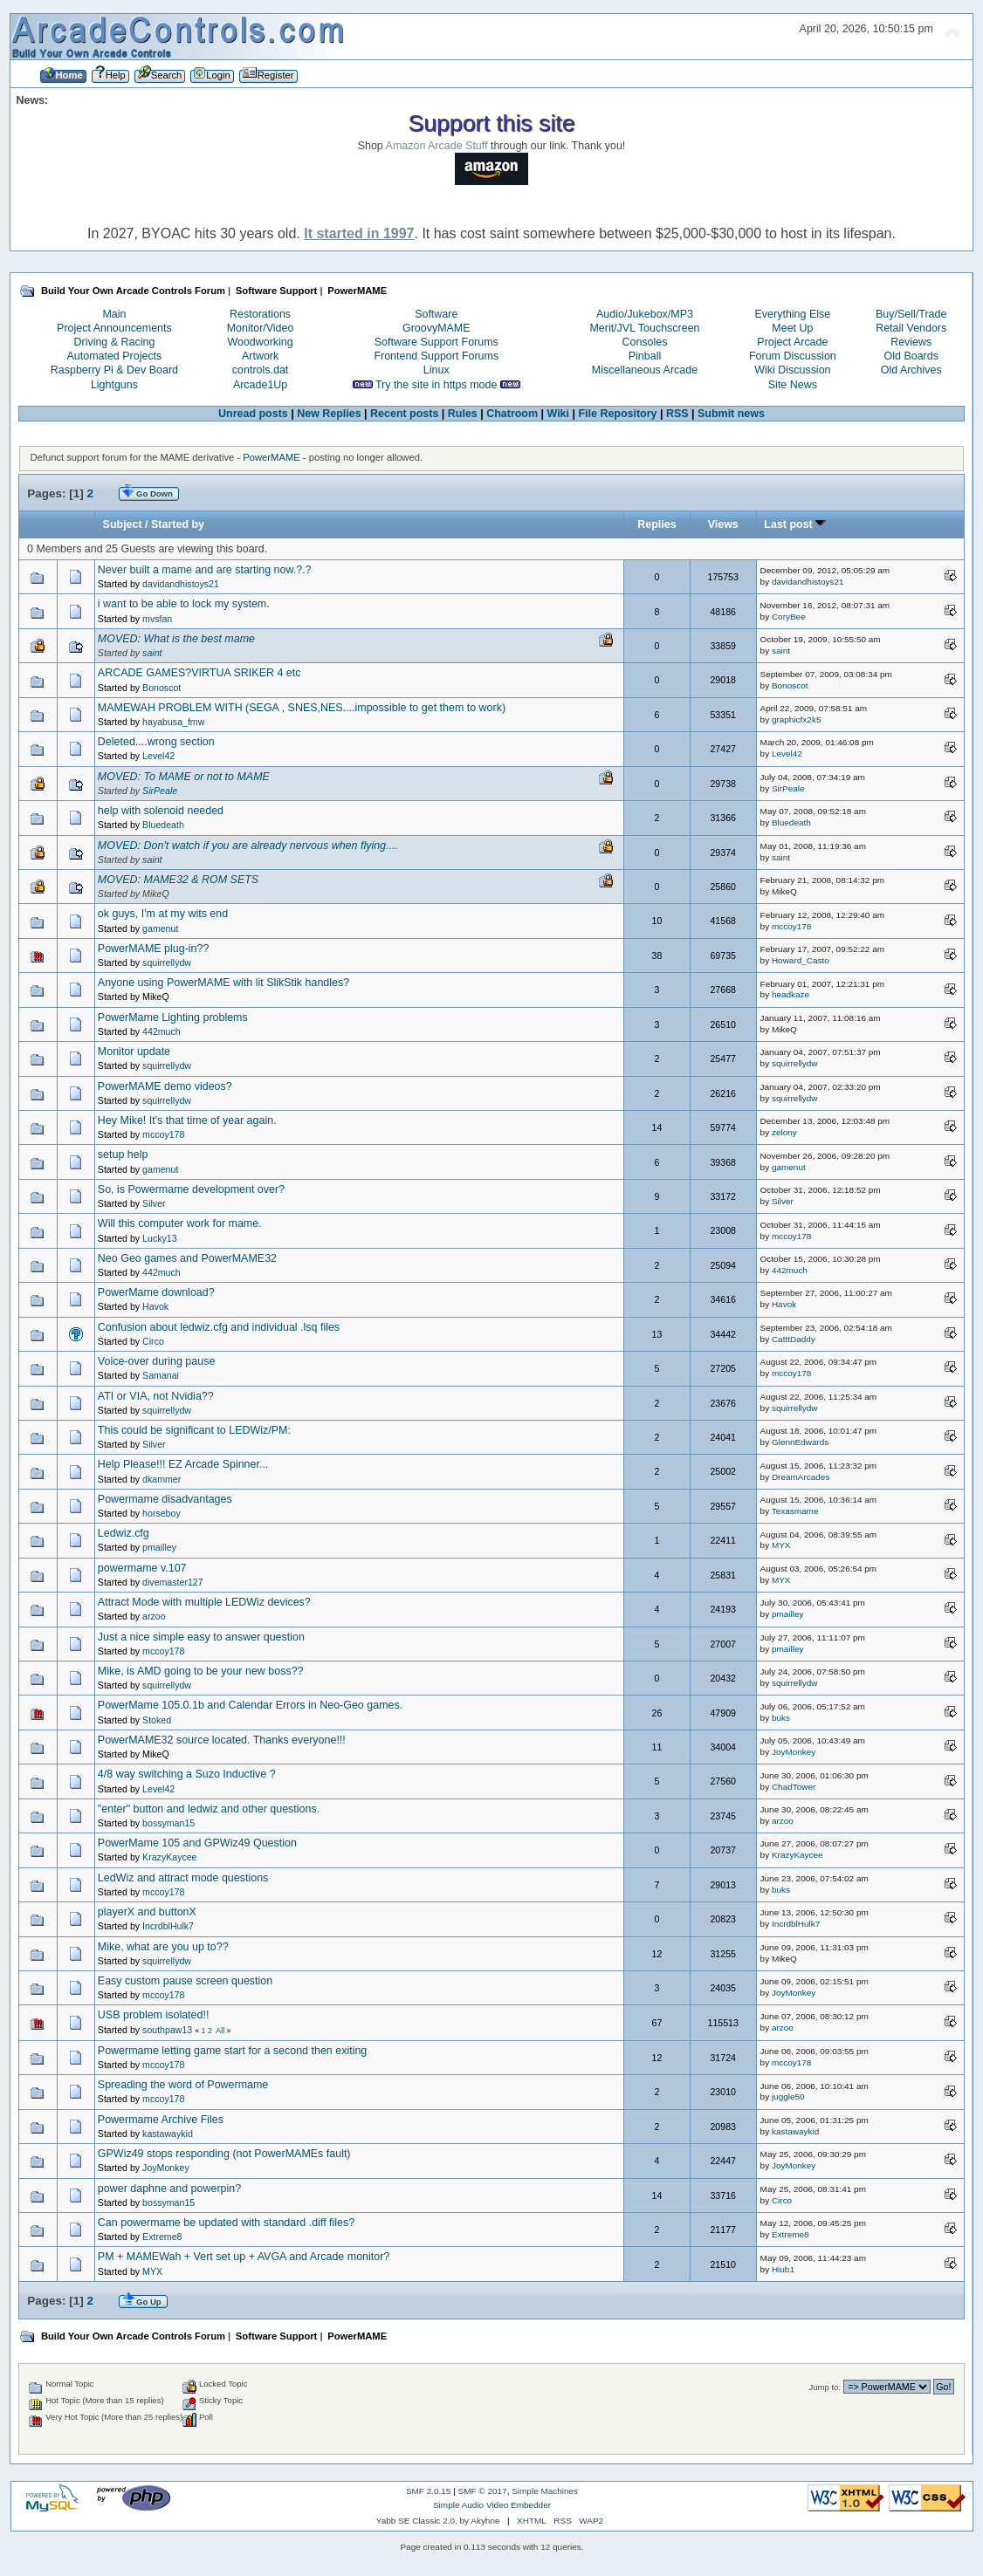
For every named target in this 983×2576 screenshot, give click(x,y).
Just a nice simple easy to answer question (201, 1637)
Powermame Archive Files (160, 2120)
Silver (154, 1203)
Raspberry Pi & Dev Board (114, 370)
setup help (123, 1154)
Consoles (644, 342)
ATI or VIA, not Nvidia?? (156, 1396)
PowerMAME (271, 457)
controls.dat (260, 370)
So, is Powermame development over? (191, 1189)
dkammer (161, 1479)
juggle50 (788, 2096)
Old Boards (911, 356)
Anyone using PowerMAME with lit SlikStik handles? (223, 982)
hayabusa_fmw (173, 721)
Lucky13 (159, 1238)
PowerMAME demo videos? (165, 1086)
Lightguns (114, 385)
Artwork (260, 356)
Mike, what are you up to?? (163, 1947)
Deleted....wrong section (156, 742)
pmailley (159, 1547)
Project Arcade (792, 342)
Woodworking (259, 342)
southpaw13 (167, 2029)
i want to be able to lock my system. (184, 604)
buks (781, 1718)
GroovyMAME (436, 328)
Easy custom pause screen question (185, 1981)
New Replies (329, 414)
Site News (792, 385)
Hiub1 (783, 2269)
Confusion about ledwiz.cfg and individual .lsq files (219, 1327)
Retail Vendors (911, 328)
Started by (177, 524)
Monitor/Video (260, 328)
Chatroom (512, 414)
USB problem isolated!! (154, 2015)
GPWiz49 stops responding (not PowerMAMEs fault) (224, 2154)
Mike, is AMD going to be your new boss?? (201, 1671)
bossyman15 (168, 1823)
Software (436, 314)
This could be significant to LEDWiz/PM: (194, 1430)
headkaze (790, 994)
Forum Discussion (792, 356)
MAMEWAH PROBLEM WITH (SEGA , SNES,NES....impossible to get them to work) (301, 708)
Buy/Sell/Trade (911, 314)
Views (723, 524)
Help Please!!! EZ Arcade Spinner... (183, 1464)
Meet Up (792, 328)
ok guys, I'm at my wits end (163, 914)
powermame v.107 (142, 1568)
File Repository (617, 414)
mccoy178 (791, 926)
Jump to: (825, 2387)
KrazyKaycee (169, 1857)
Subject (122, 524)
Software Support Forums (436, 342)
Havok (155, 1306)
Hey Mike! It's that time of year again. (187, 1120)
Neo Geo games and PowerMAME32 (187, 1258)
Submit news (731, 414)
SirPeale (159, 790)
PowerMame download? (156, 1292)
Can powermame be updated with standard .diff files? (226, 2222)
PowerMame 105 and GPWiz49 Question (197, 1843)
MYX (781, 1545)
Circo (153, 1341)
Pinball (645, 356)
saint (152, 652)
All (220, 2030)
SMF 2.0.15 (428, 2491)
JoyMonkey (793, 1752)
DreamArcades (800, 1477)
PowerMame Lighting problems (173, 1017)
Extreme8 (162, 2236)
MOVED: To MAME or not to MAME (184, 777)
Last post (795, 524)
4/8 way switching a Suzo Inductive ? (187, 1774)
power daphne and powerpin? (169, 2188)
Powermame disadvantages (165, 1499)
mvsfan (157, 618)
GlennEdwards (800, 1442)
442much (161, 1031)
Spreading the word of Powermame (183, 2085)
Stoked (156, 1720)
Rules (463, 414)
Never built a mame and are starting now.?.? (205, 570)
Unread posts (253, 414)
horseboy (161, 1513)
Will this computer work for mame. (180, 1223)
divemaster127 (172, 1582)
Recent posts (404, 414)
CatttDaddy (793, 1339)
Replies (656, 524)
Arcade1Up (260, 385)
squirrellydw (166, 962)
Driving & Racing (114, 342)
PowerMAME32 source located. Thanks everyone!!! (222, 1740)
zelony (784, 1132)
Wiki (558, 414)
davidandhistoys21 (180, 584)
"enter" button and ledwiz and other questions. (209, 1809)
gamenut (160, 928)
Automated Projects (114, 356)
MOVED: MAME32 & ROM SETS (178, 880)
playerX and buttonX (147, 1912)
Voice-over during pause (156, 1361)
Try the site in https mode (436, 385)
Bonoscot (161, 687)
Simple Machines (545, 2491)
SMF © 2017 (482, 2491)
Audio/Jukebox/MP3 (644, 314)
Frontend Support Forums (436, 356)
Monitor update (134, 1051)
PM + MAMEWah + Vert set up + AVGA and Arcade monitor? (243, 2257)
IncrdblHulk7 (168, 1926)
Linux (436, 370)
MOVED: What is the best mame (176, 639)
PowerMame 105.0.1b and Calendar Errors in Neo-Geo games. (250, 1705)
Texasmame (795, 1511)
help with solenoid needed (160, 811)
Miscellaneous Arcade (645, 370)
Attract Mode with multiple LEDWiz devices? (204, 1602)
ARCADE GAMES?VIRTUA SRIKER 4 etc (199, 673)
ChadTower (793, 1787)
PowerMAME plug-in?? (154, 948)
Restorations (260, 314)
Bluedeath (163, 824)
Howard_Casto (800, 960)
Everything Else (793, 314)
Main (114, 314)
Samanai (160, 1375)
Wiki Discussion (792, 370)
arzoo (154, 1616)
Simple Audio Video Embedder (492, 2505)
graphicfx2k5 (796, 719)
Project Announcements (114, 328)
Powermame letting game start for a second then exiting (232, 2051)
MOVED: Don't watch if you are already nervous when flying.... (248, 845)
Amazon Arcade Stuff (437, 146)
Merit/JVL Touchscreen (644, 328)
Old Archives (911, 370)
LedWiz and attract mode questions (183, 1878)
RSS (677, 414)
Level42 (158, 755)
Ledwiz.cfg (123, 1533)
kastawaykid (167, 2133)
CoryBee (789, 616)
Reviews (910, 342)
